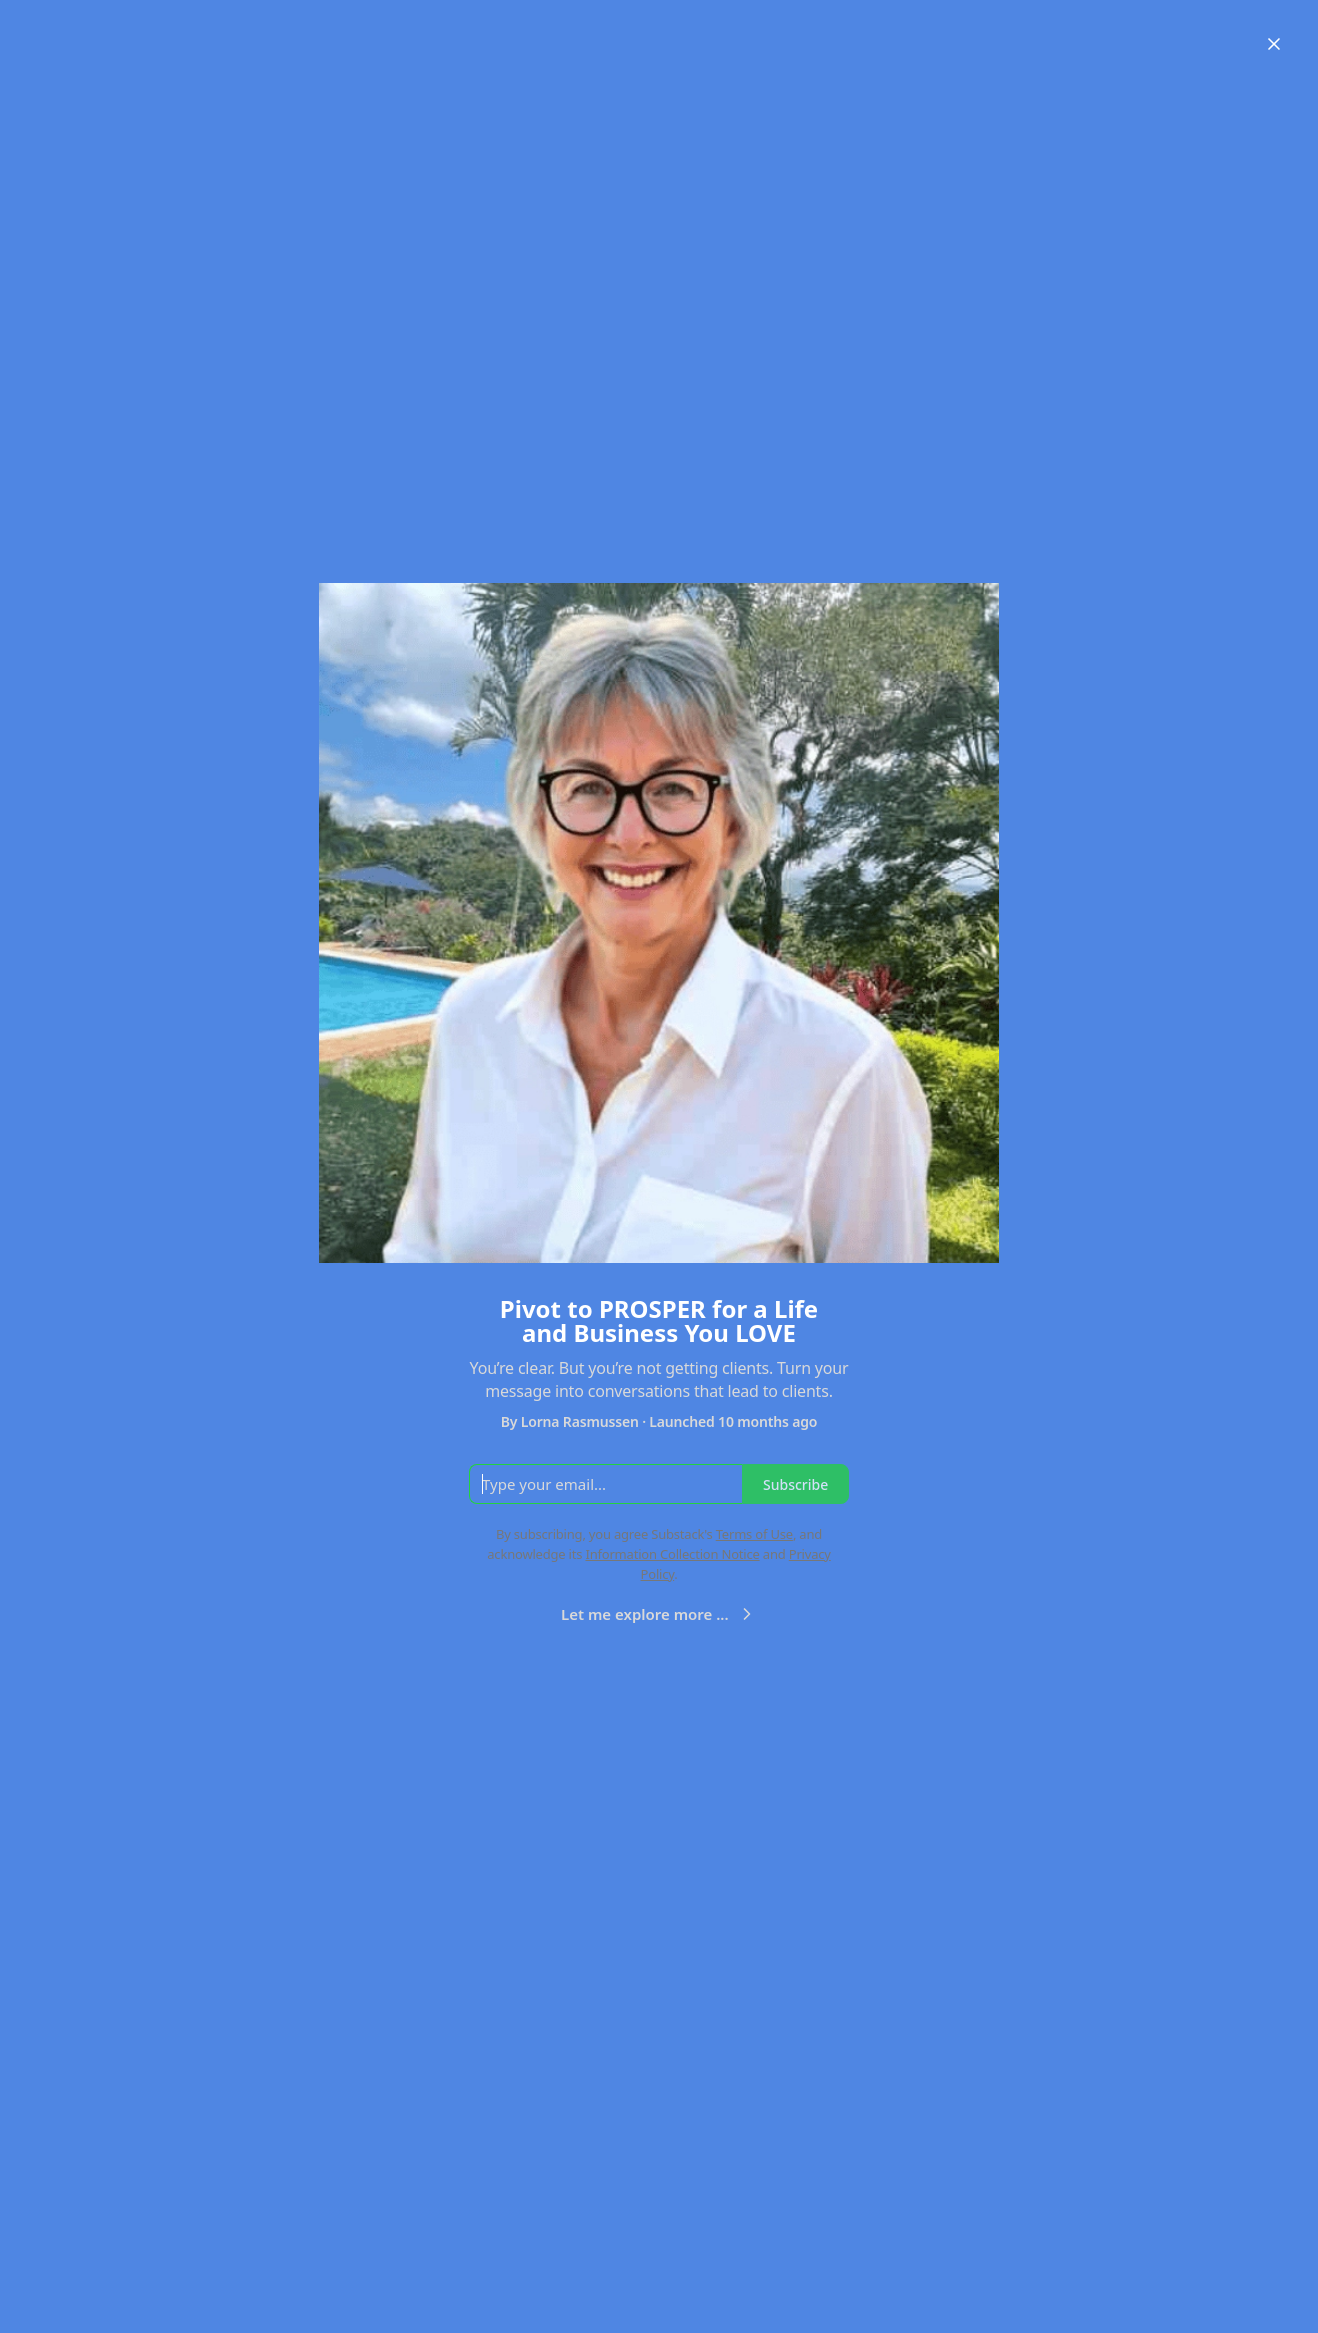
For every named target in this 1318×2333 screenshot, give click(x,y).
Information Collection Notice (672, 1554)
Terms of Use (754, 1534)
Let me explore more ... (659, 1614)
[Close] (1274, 44)
